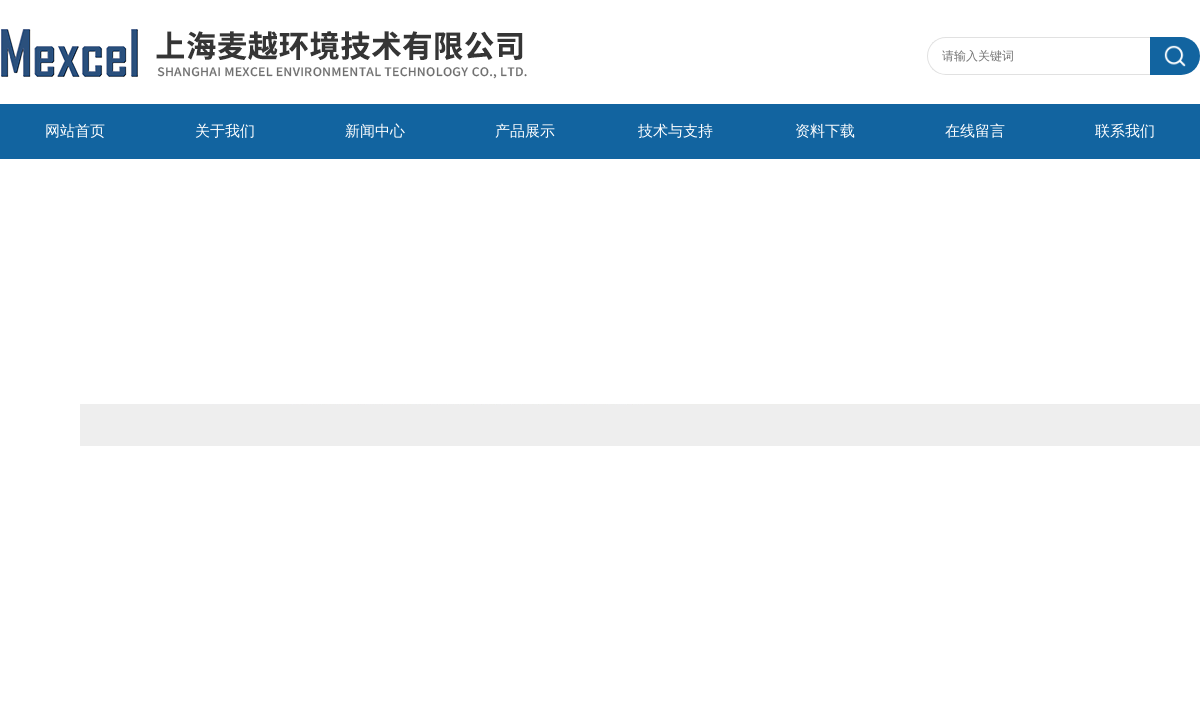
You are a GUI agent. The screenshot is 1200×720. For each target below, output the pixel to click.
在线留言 (975, 131)
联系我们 (1125, 131)
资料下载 (825, 131)
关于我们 (225, 131)
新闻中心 (375, 131)
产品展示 (525, 131)
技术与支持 (675, 131)
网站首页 (75, 131)
